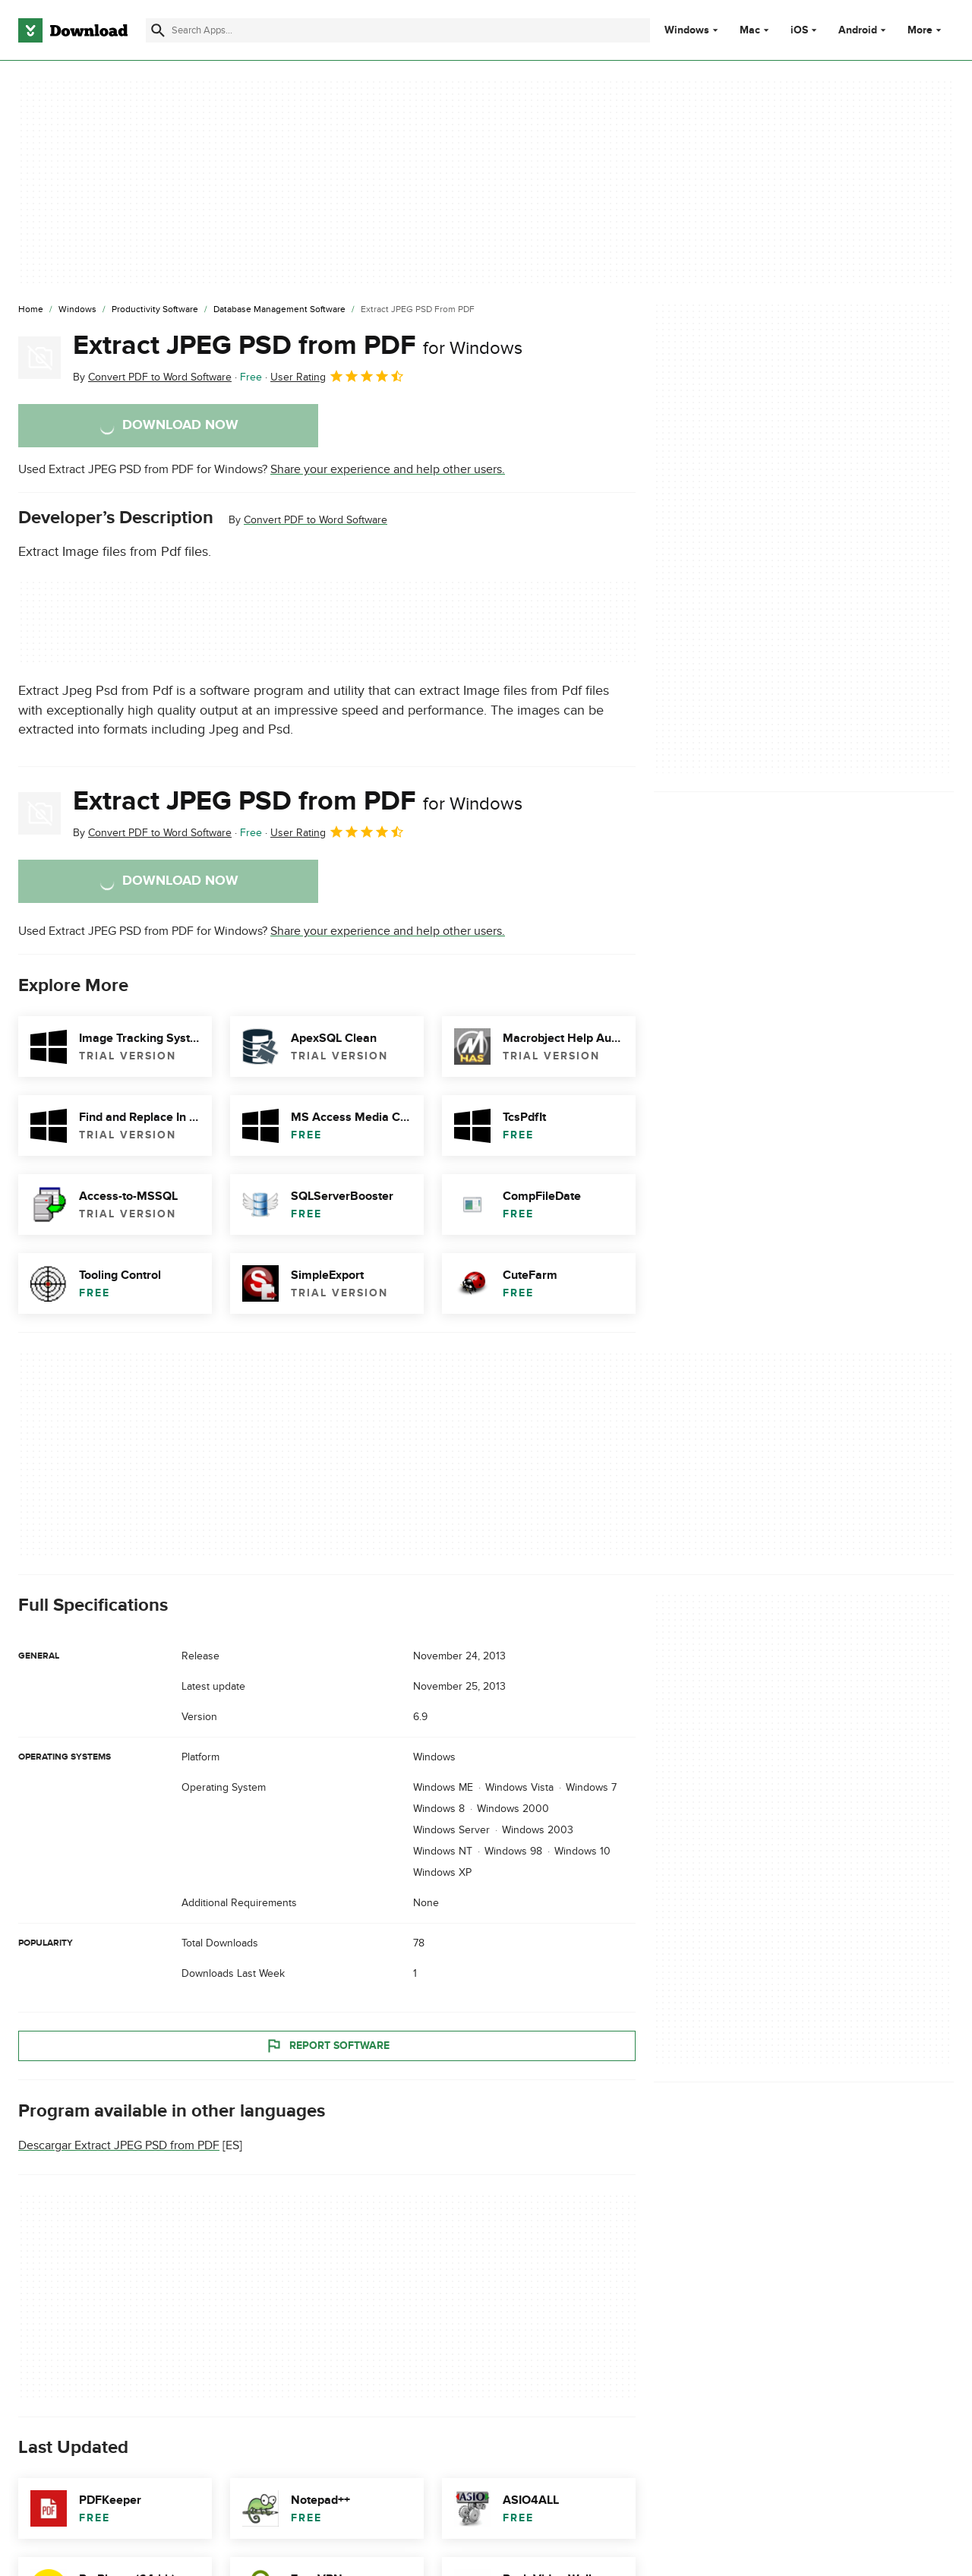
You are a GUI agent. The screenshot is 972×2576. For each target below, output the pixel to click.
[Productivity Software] (155, 309)
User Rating (337, 376)
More (926, 30)
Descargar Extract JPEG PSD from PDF (118, 2146)
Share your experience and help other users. (387, 469)
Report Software (327, 2046)
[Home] (30, 309)
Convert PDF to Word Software (315, 519)
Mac (750, 30)
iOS (799, 30)
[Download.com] (73, 30)
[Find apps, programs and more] (398, 30)
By (152, 377)
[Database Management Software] (279, 309)
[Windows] (77, 309)
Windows (686, 30)
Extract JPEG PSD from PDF (297, 345)
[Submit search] (158, 30)
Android (857, 30)
